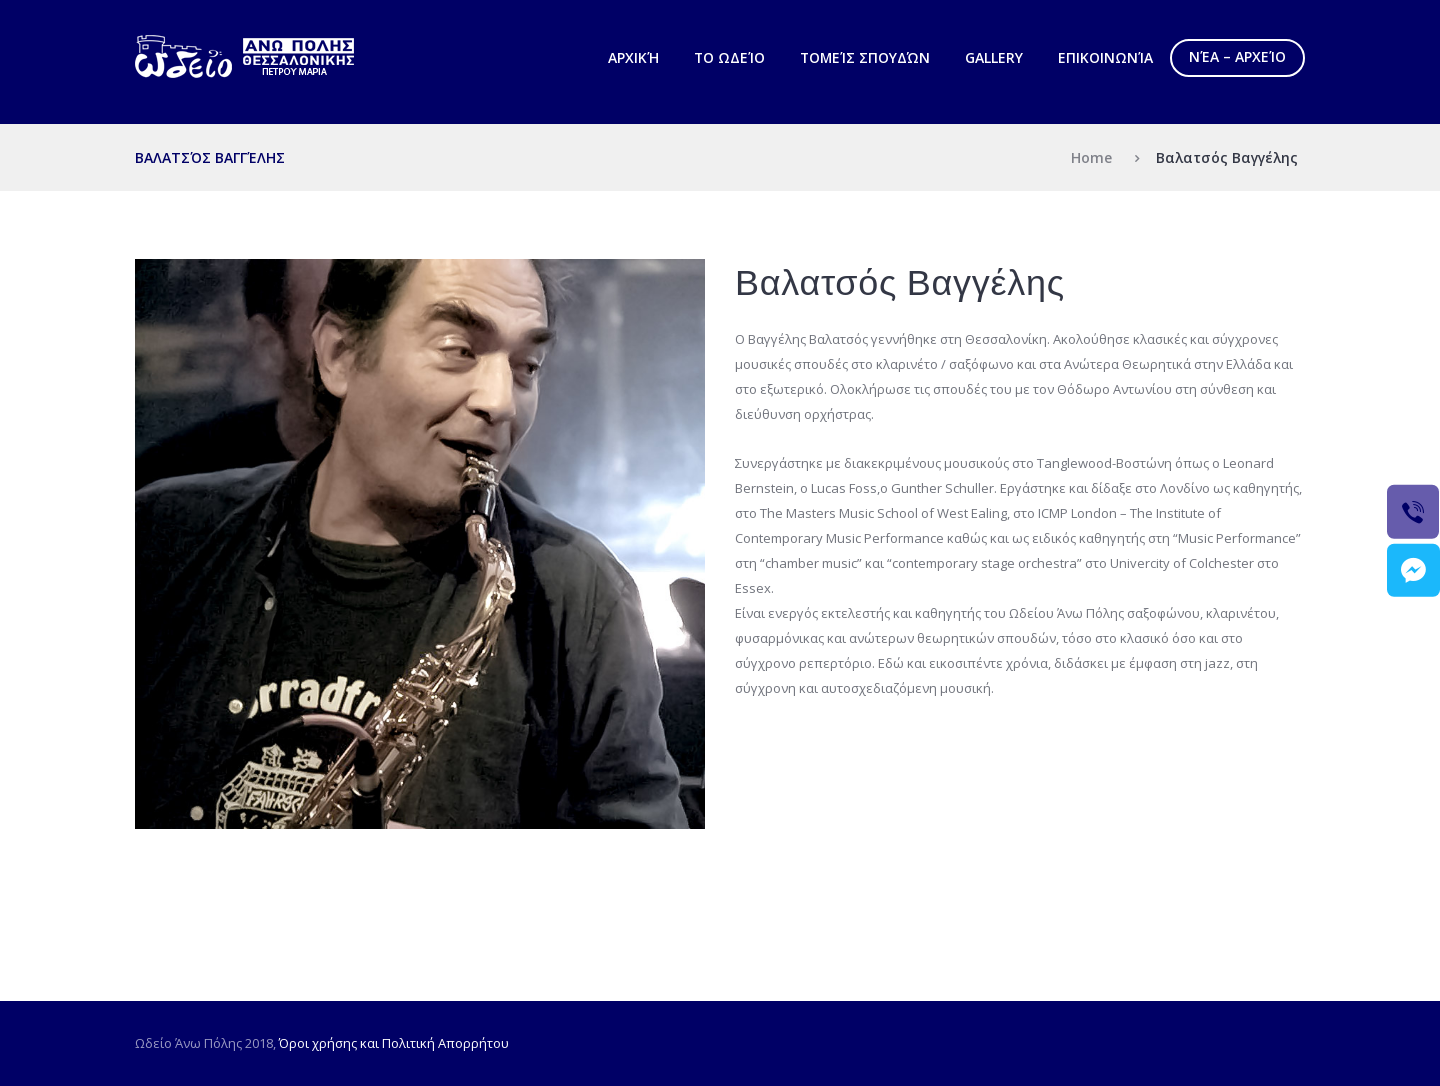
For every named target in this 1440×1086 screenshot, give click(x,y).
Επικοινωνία (1105, 57)
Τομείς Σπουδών (865, 57)
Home (1091, 157)
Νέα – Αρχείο (1237, 56)
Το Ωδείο (729, 57)
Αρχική (633, 57)
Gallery (994, 57)
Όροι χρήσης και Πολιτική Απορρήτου (394, 1043)
